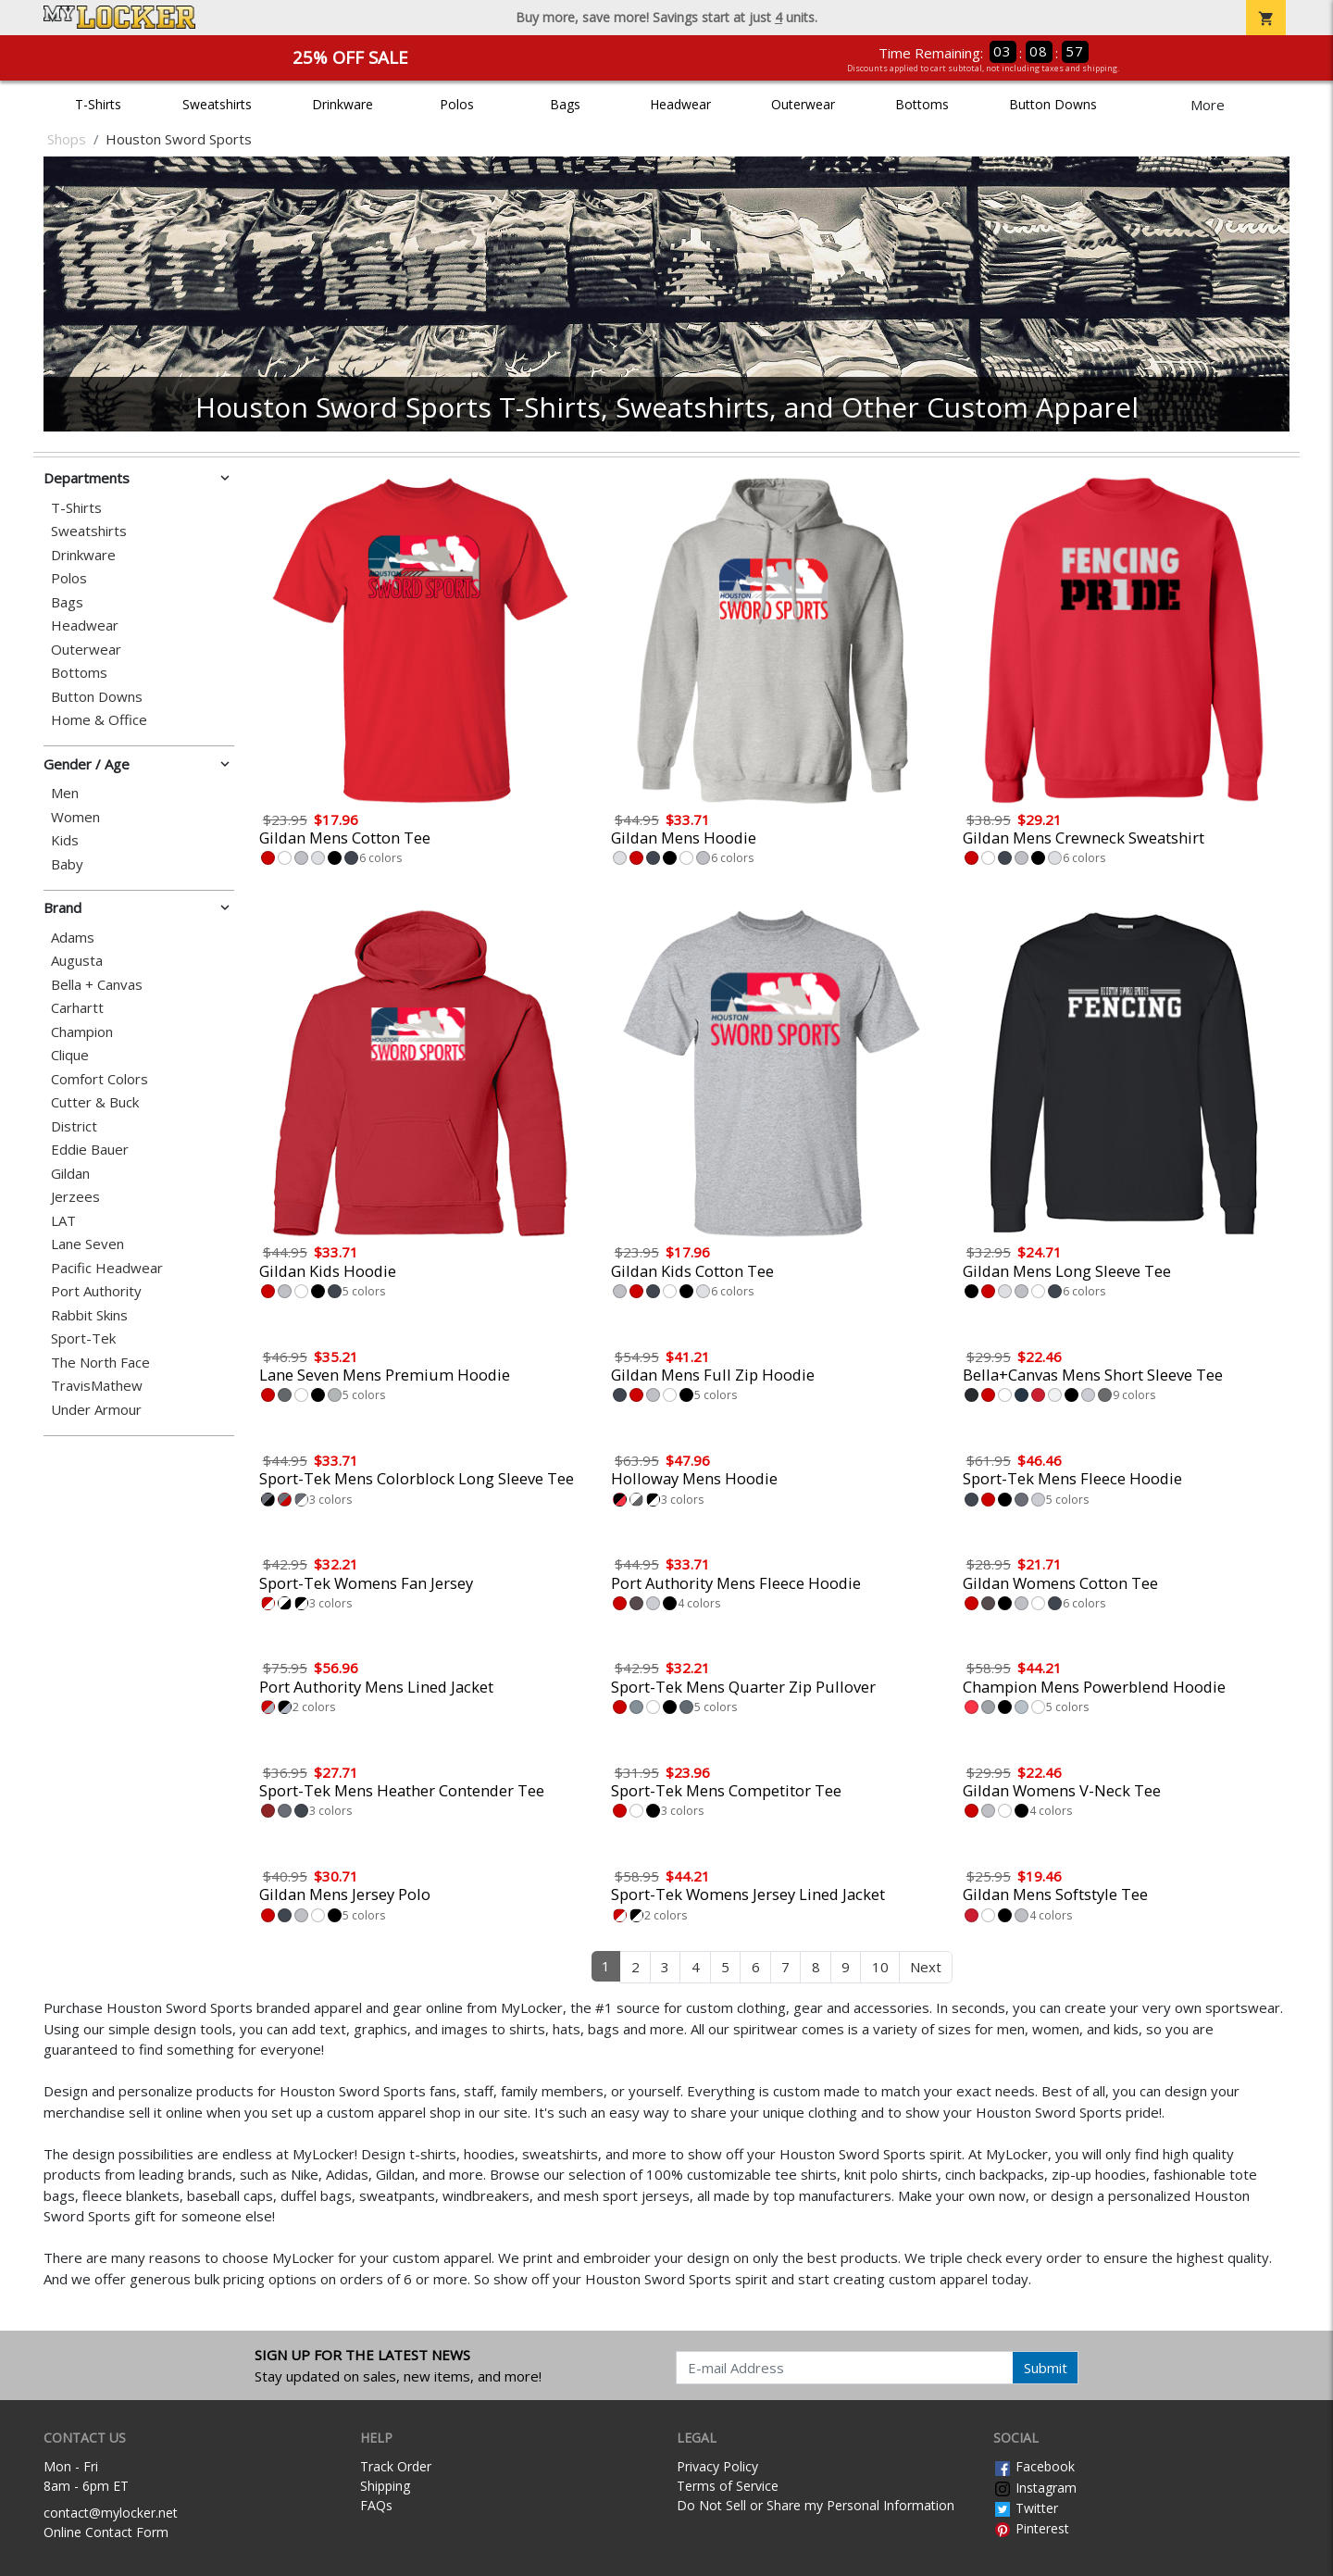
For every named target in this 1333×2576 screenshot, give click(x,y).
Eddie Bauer (90, 1149)
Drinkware (342, 104)
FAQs (376, 2505)
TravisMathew (97, 1386)
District (74, 1126)
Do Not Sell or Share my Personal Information (815, 2505)
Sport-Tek (83, 1338)
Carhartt (77, 1008)
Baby (67, 864)
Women (75, 817)
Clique (70, 1055)
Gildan (70, 1174)
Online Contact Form (106, 2532)
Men (65, 793)
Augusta (77, 961)
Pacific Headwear (107, 1268)
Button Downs (1053, 104)
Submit (1045, 2367)
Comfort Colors (99, 1079)
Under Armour (96, 1410)
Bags (565, 104)
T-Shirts (98, 104)
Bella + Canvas (97, 985)
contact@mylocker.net (111, 2512)
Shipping (385, 2486)
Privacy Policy (717, 2466)
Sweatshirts (217, 104)
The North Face (100, 1362)
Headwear (680, 104)
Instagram (1035, 2487)
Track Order (395, 2466)
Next (925, 1966)
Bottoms (922, 104)
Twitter (1025, 2508)
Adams (72, 937)
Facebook (1034, 2466)
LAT (63, 1221)
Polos (457, 104)
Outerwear (803, 104)
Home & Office (99, 720)
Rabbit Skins (89, 1315)
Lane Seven (87, 1244)
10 (880, 1966)
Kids (65, 840)
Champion (82, 1032)
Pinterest (1031, 2528)
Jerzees (75, 1197)
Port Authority (96, 1291)
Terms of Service (728, 2486)
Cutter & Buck (95, 1102)
